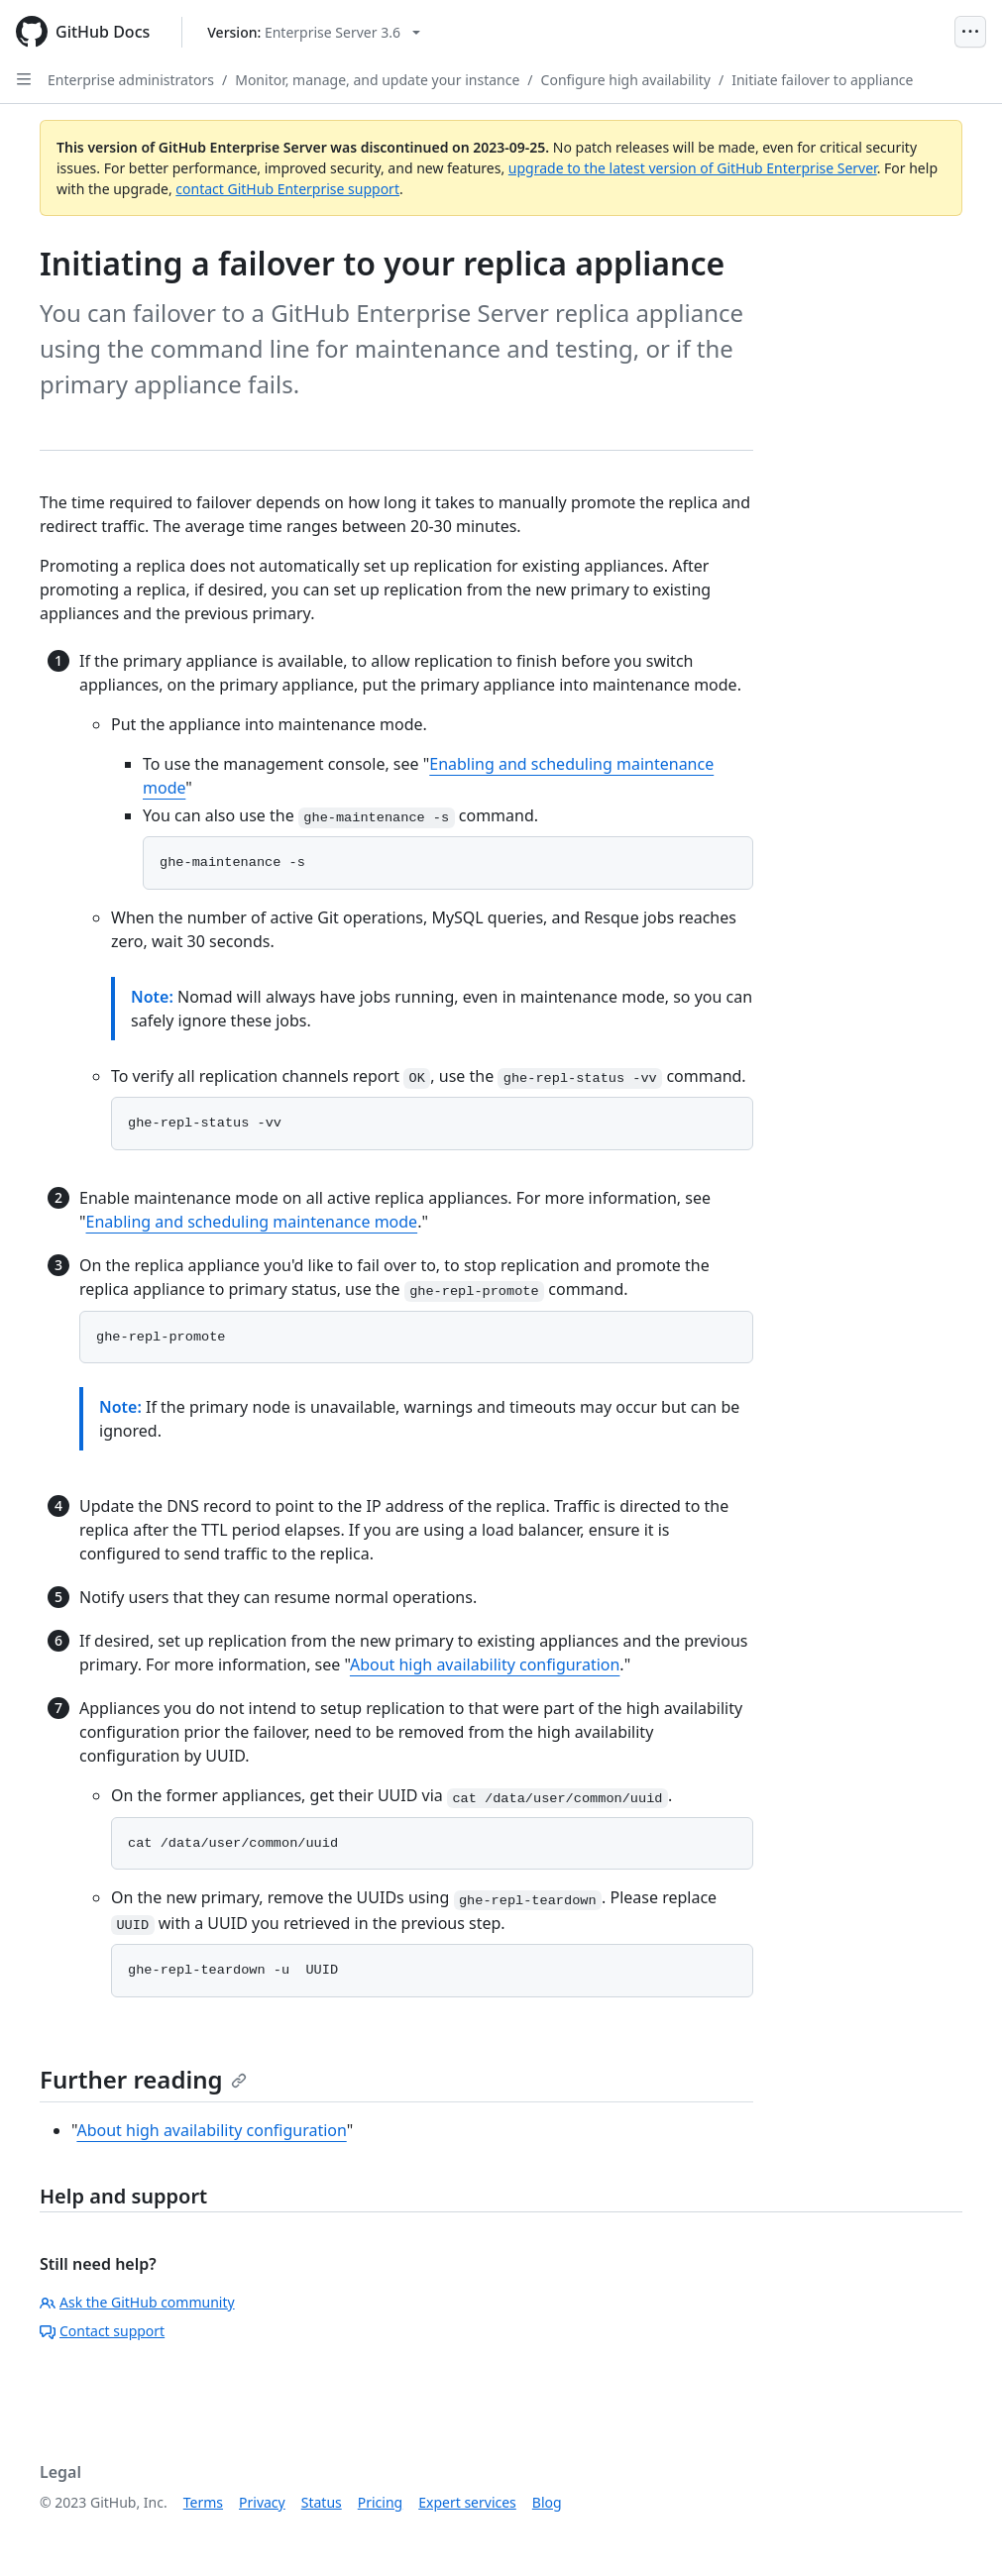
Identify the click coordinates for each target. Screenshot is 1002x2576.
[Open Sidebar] (24, 79)
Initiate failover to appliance (822, 79)
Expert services (467, 2502)
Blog (547, 2502)
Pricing (380, 2502)
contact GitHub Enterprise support (287, 188)
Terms (203, 2502)
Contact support (102, 2330)
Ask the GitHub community (137, 2302)
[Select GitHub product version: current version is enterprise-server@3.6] (313, 32)
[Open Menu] (970, 32)
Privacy (262, 2502)
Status (321, 2502)
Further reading (143, 2079)
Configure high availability (626, 79)
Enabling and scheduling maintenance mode (252, 1222)
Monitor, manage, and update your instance (377, 79)
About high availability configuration (484, 1664)
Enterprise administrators (131, 79)
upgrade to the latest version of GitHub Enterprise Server (692, 168)
